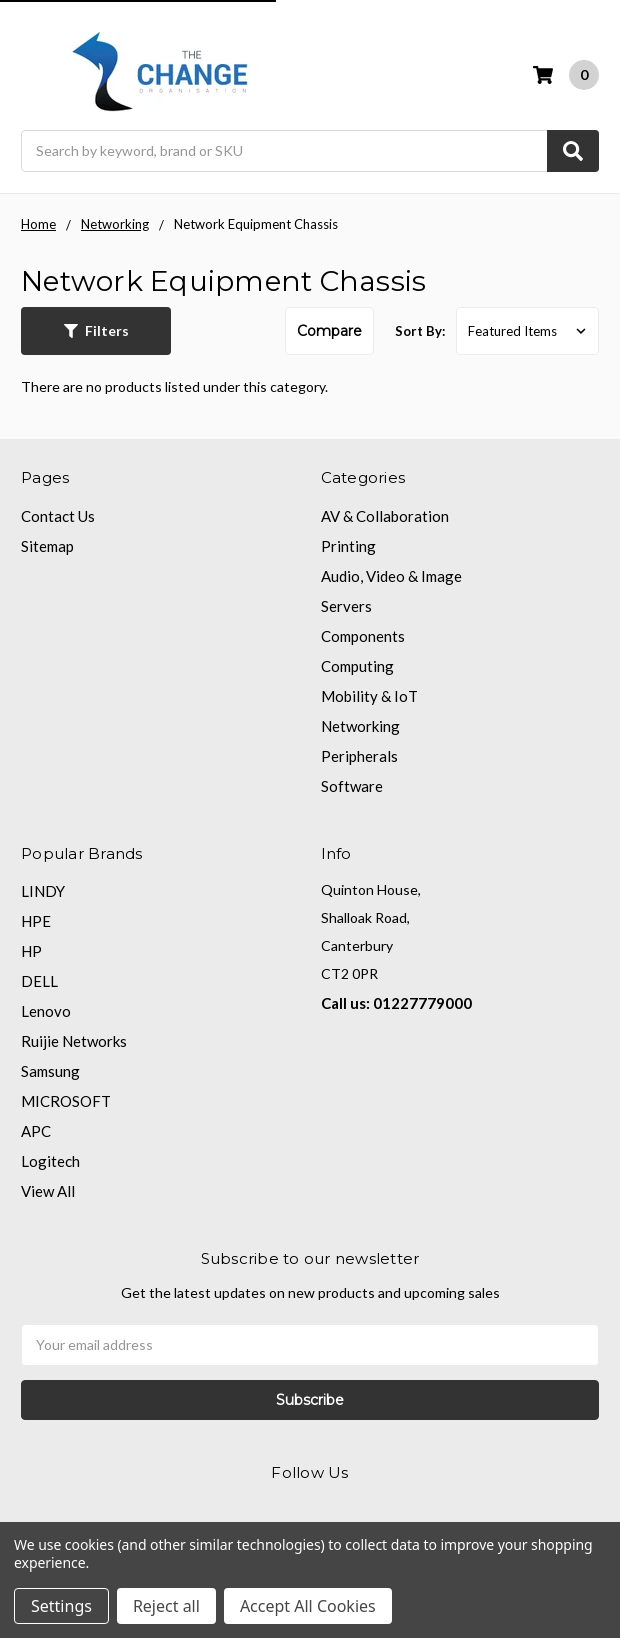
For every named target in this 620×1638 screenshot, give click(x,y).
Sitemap (47, 546)
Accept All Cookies (308, 1606)
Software (352, 786)
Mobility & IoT (369, 696)
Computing (357, 666)
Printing (348, 546)
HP (31, 951)
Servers (346, 606)
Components (363, 636)
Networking (360, 726)
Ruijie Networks (74, 1041)
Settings (61, 1606)
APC (36, 1131)
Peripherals (359, 756)
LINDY (43, 891)
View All (48, 1191)
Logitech (50, 1161)
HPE (36, 921)
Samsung (50, 1071)
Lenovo (46, 1011)
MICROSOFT (66, 1101)
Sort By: (420, 331)
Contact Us (58, 516)
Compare (329, 331)
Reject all (166, 1606)
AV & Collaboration (385, 516)
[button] (96, 331)
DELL (39, 981)
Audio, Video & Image (391, 576)
